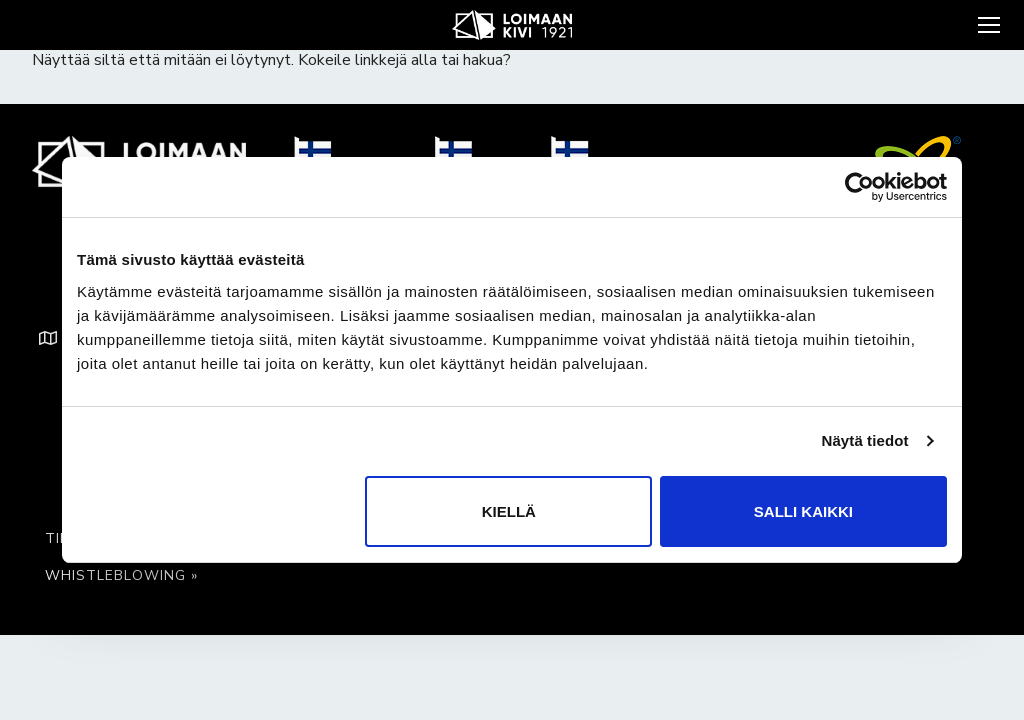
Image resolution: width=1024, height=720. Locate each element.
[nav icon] (987, 25)
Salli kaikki (803, 511)
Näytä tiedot (865, 440)
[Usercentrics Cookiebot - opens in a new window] (859, 187)
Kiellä (509, 511)
